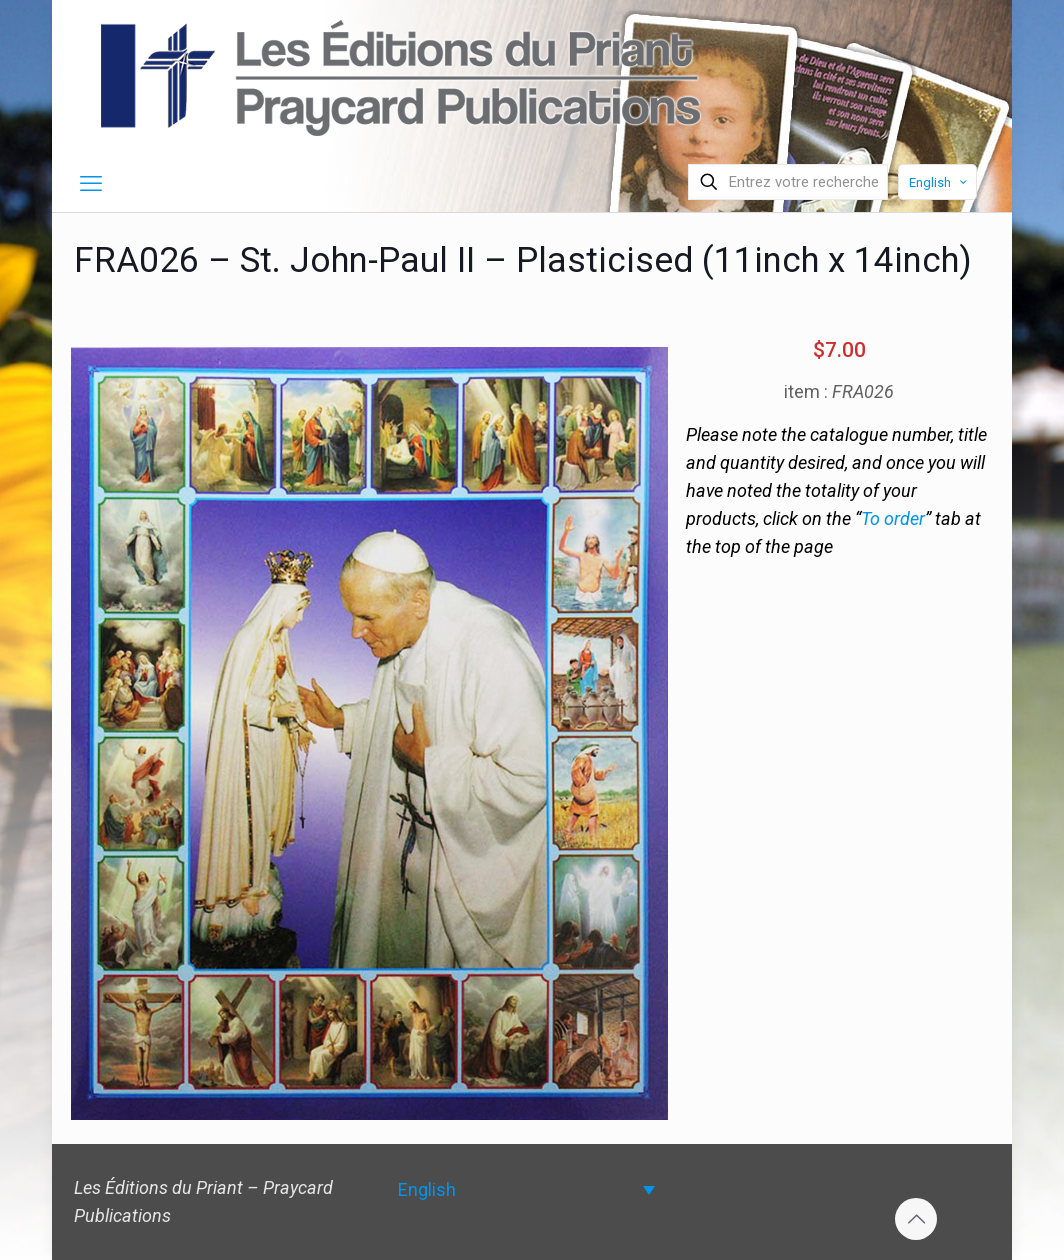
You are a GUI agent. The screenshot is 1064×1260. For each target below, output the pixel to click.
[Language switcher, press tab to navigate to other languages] (526, 1189)
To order (893, 518)
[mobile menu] (91, 184)
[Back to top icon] (916, 1219)
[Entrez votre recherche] (788, 182)
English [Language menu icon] (939, 182)
